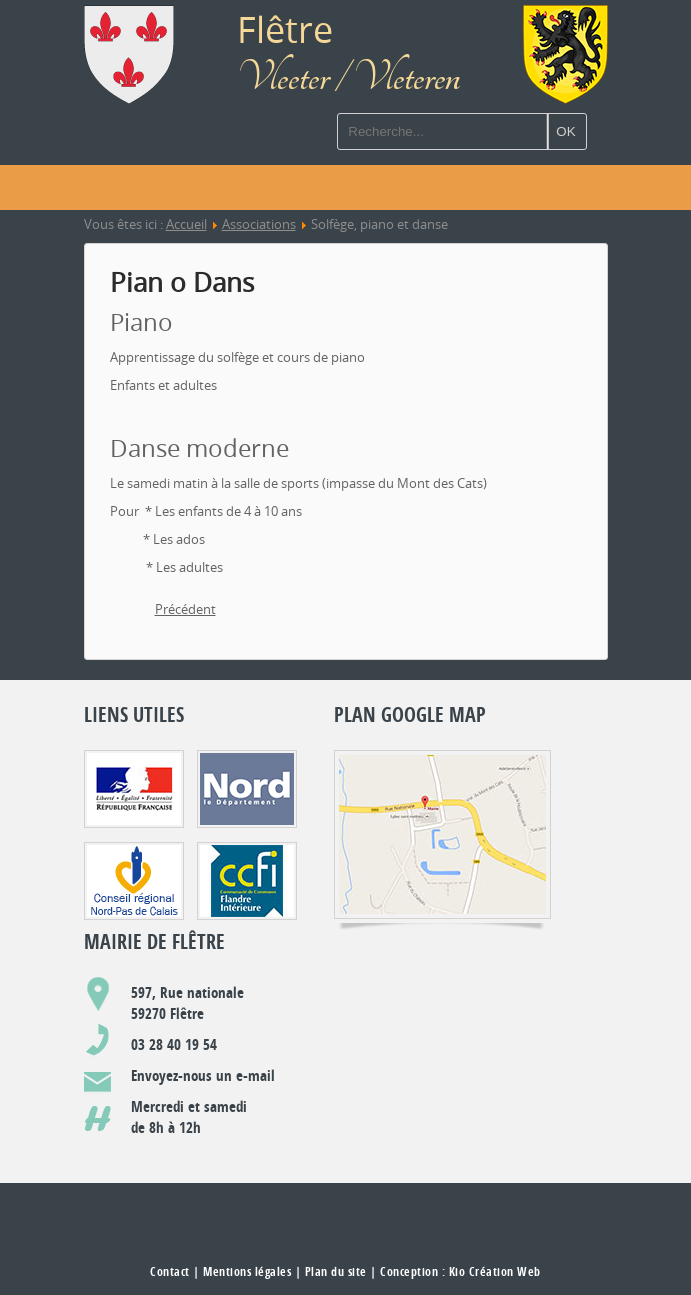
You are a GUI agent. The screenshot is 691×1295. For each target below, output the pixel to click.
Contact (170, 1271)
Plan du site (336, 1271)
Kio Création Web (495, 1271)
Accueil (186, 224)
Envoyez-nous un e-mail (203, 1075)
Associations (259, 224)
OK (565, 131)
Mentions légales (247, 1271)
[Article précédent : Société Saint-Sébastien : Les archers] (185, 610)
